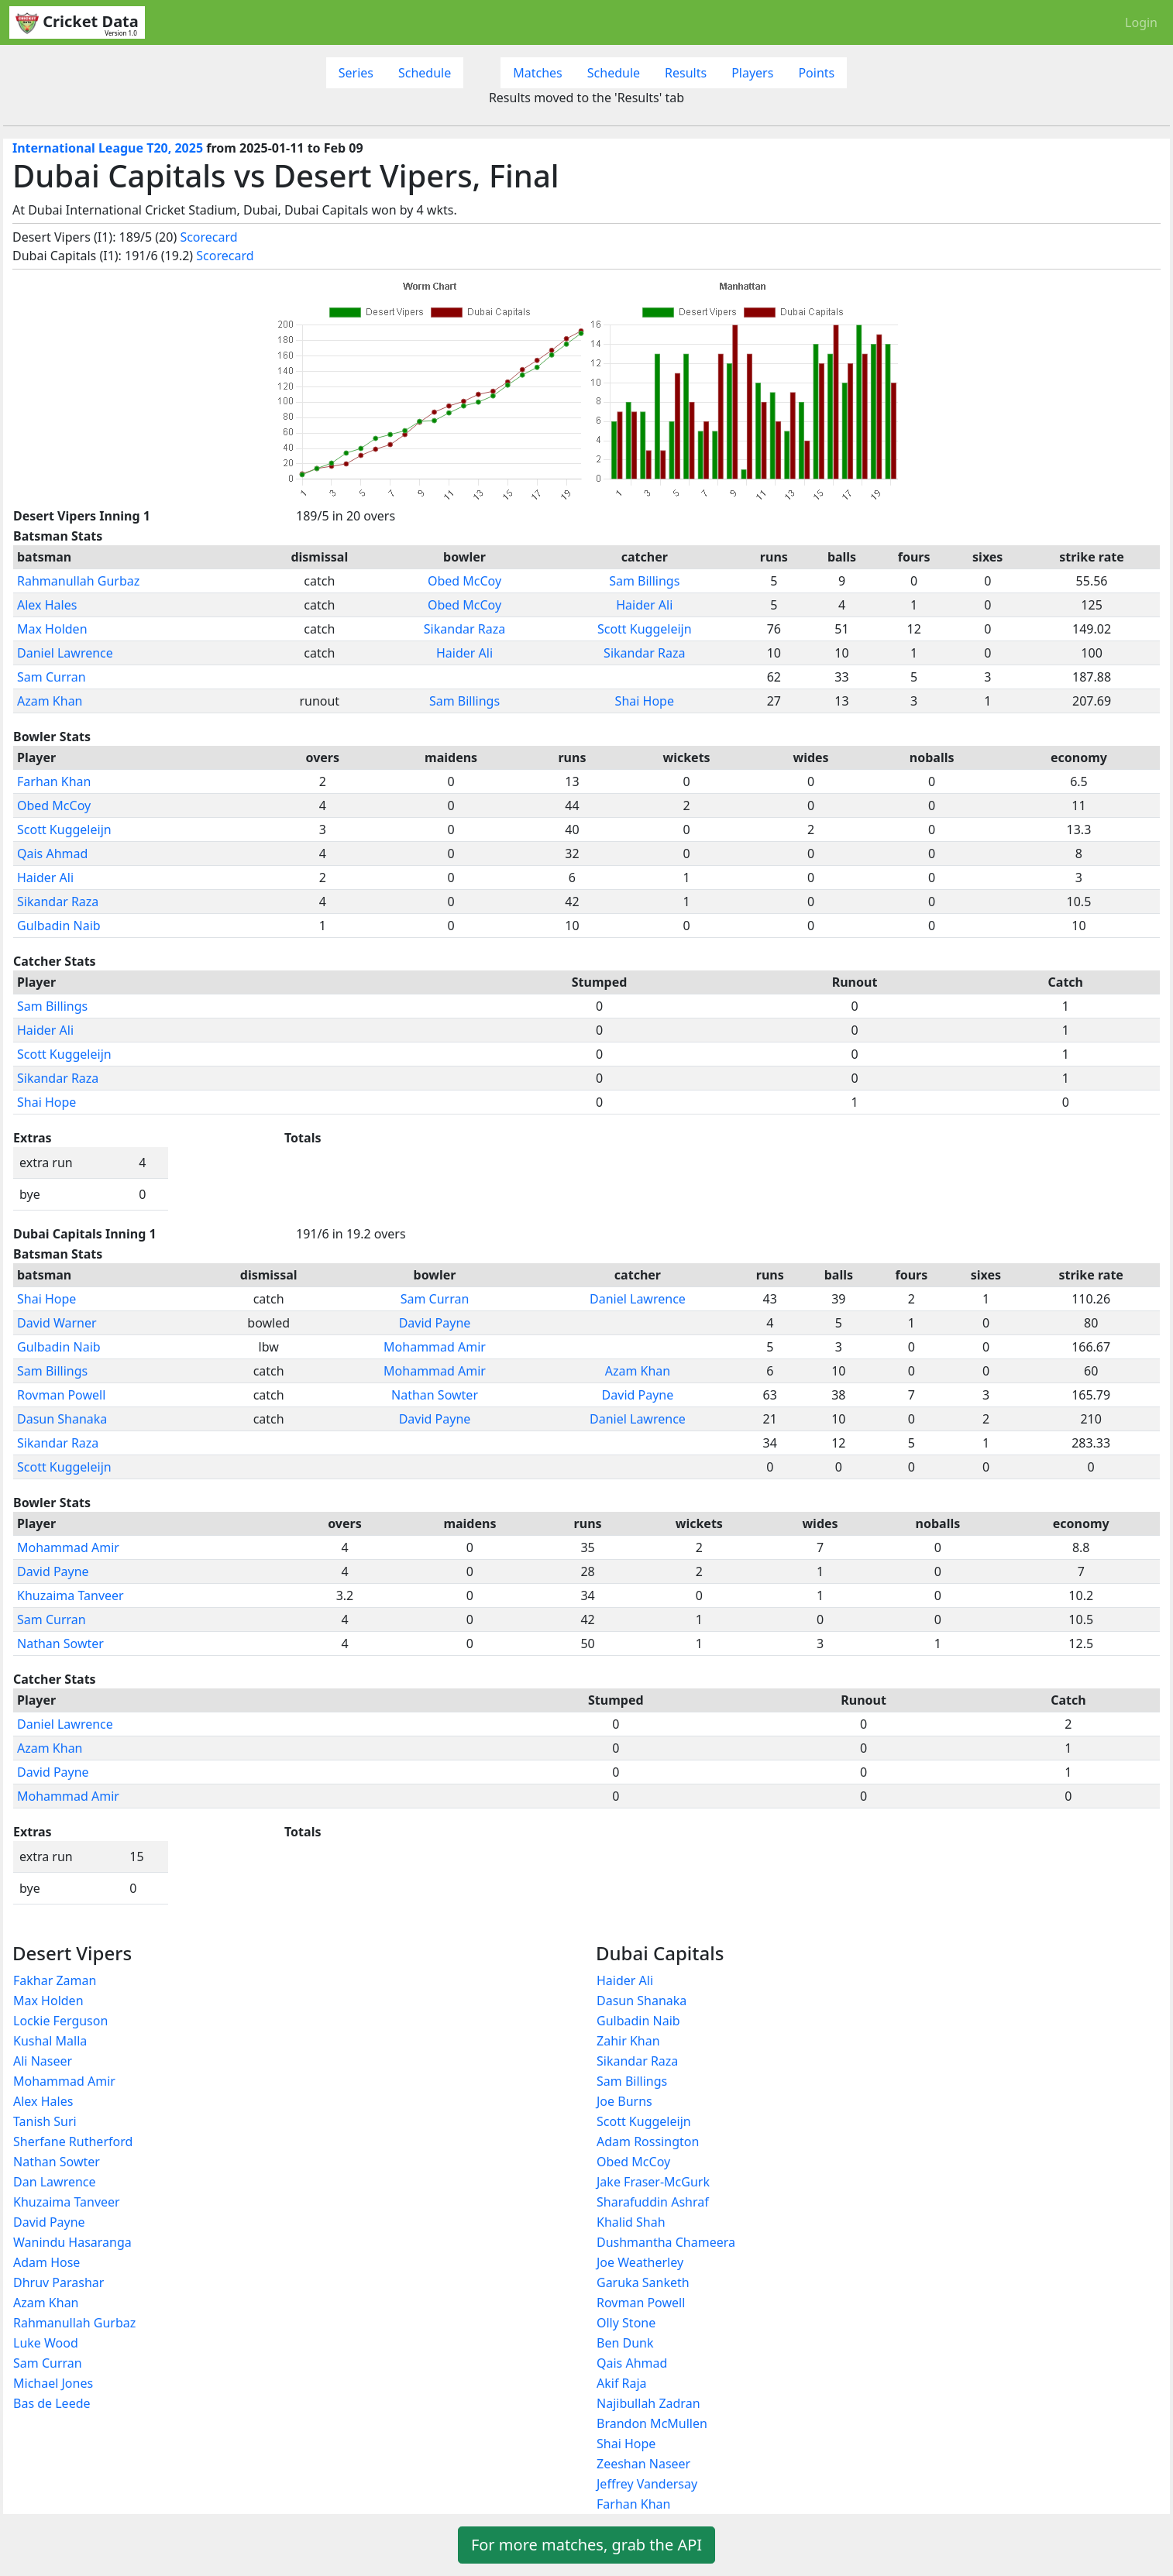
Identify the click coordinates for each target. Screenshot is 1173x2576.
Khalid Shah (631, 2222)
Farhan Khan (54, 781)
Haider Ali (644, 604)
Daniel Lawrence (65, 652)
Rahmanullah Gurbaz (78, 580)
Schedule (424, 72)
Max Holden (52, 628)
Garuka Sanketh (643, 2282)
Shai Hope (644, 700)
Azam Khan (50, 700)
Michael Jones (53, 2383)
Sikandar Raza (464, 628)
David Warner (57, 1322)
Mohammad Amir (435, 1346)
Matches (537, 72)
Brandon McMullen (652, 2423)
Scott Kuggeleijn (644, 628)
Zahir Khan (628, 2040)
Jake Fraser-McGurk (653, 2181)
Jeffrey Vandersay (647, 2483)
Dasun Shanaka (62, 1418)
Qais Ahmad (52, 853)
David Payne (435, 1322)
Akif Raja (622, 2383)
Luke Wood (45, 2342)
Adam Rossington (648, 2141)
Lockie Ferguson (60, 2020)
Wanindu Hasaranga (72, 2242)
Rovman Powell (61, 1394)
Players (752, 72)
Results (686, 72)
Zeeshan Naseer (643, 2463)
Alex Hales (47, 604)
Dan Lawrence (54, 2181)
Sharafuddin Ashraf (653, 2201)
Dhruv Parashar (58, 2282)
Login (1141, 22)
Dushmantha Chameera (666, 2242)
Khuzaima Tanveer (70, 1595)
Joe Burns (624, 2101)
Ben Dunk (625, 2342)
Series (356, 72)
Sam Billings (644, 580)
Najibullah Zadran (648, 2403)
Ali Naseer (42, 2060)
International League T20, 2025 (107, 147)
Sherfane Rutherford (72, 2141)
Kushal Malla (50, 2040)
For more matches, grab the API (586, 2544)
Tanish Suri (45, 2121)
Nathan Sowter (434, 1394)
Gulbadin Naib (59, 925)
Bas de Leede (52, 2403)
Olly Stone (626, 2322)
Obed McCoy (464, 580)
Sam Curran (51, 676)
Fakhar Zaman (54, 1980)
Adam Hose (46, 2262)
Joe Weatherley (640, 2262)
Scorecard (208, 237)
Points (816, 72)
